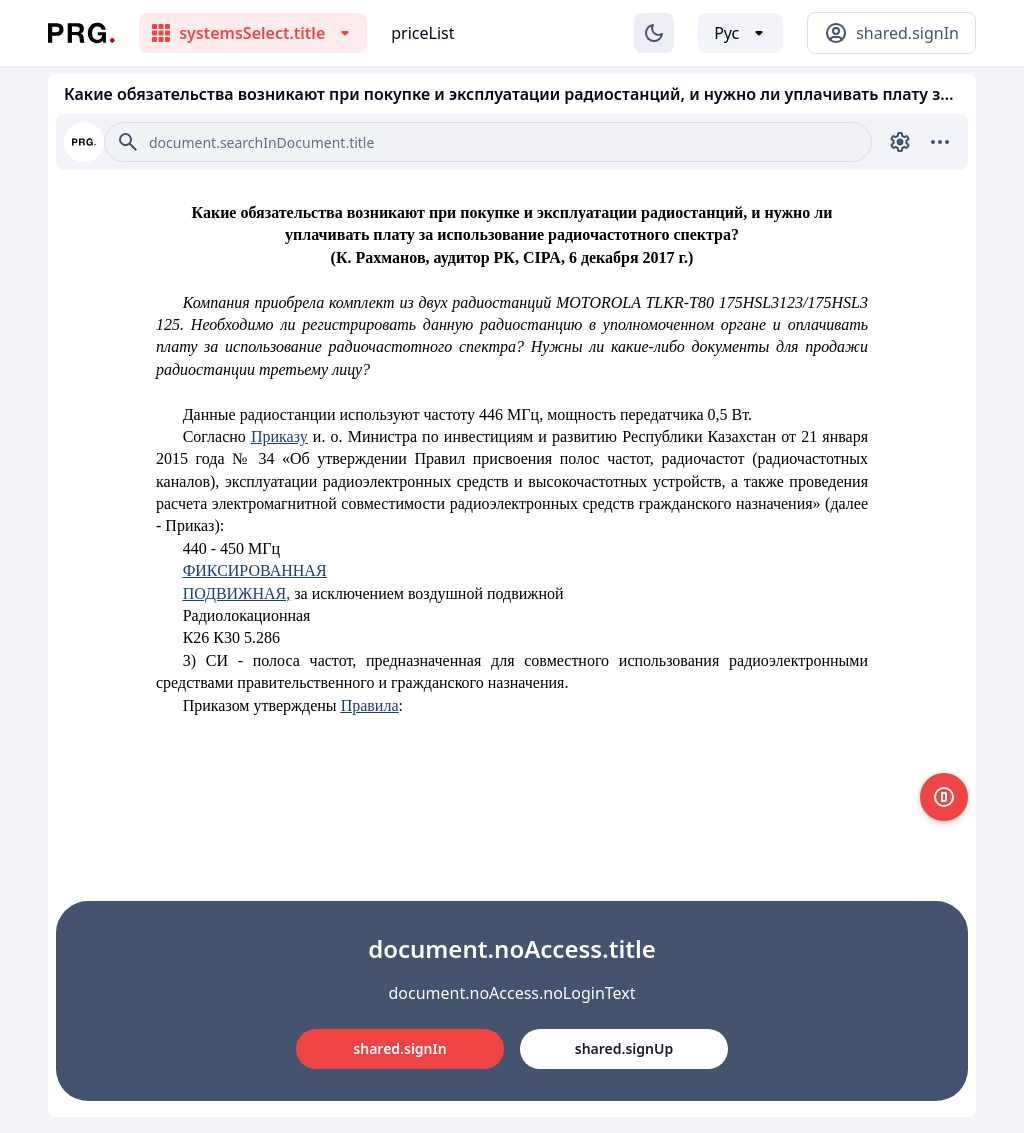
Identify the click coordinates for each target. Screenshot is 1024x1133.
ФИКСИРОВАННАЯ (255, 570)
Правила (370, 705)
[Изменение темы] (654, 33)
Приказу (279, 436)
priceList (422, 33)
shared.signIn (399, 1048)
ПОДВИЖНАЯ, (237, 593)
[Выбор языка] (740, 33)
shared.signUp (624, 1048)
